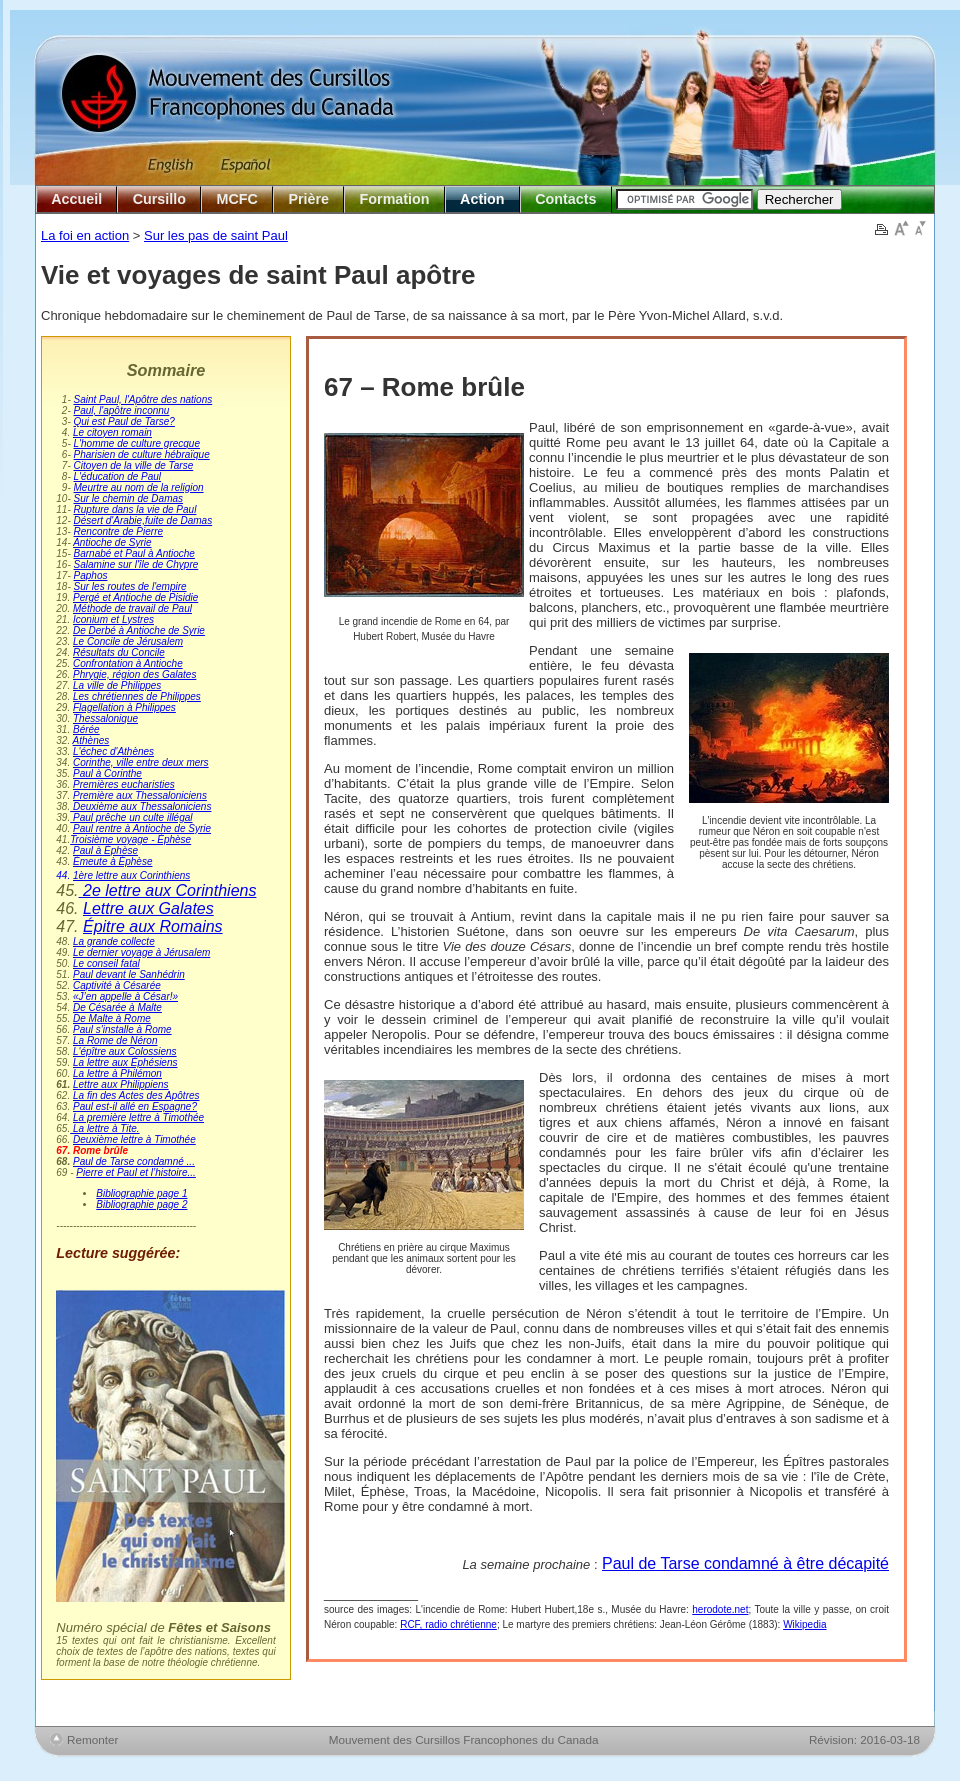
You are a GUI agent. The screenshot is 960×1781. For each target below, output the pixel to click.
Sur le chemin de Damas (129, 498)
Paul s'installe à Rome (122, 1029)
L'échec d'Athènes (113, 751)
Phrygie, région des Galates (134, 674)
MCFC (237, 199)
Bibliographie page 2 (141, 1204)
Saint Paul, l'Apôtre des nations (143, 399)
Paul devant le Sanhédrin (129, 974)
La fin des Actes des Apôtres (136, 1095)
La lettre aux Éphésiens (125, 1062)
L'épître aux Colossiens (125, 1051)
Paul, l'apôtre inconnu (122, 410)
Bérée (86, 729)
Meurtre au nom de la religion (139, 487)
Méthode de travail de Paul (132, 608)
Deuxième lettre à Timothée (134, 1139)
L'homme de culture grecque (137, 443)
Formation (395, 199)
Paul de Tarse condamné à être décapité (745, 1563)
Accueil (76, 199)
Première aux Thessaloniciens (140, 795)
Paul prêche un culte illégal (131, 817)
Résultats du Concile (119, 652)
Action (482, 199)
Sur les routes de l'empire (130, 586)
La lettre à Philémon (117, 1073)
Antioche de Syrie (112, 542)
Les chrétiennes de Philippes (137, 696)
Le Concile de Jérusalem (128, 641)
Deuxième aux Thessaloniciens (140, 806)
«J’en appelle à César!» (125, 996)
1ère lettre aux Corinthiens (131, 875)
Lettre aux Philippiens (121, 1084)
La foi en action (85, 235)
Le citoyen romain (112, 432)
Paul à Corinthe (107, 773)
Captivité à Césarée (117, 985)
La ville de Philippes (117, 685)
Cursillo (159, 199)
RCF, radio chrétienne (448, 1624)
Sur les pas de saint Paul (216, 235)
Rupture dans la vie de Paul (135, 509)
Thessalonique (105, 718)
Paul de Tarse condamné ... (134, 1161)
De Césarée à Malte (117, 1007)
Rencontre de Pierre (119, 531)
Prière (308, 199)
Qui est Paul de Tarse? (124, 421)
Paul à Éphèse (105, 850)
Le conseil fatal (106, 963)
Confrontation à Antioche (128, 663)
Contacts (565, 199)
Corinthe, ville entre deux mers (141, 762)
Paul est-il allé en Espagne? (135, 1106)
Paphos (91, 575)
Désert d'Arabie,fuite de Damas (143, 520)
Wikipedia (804, 1624)
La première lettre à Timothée (138, 1117)
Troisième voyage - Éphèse (130, 839)
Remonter (92, 1739)
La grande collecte (114, 941)
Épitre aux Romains (153, 926)
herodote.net (720, 1609)
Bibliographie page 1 (141, 1193)
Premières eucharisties (124, 784)
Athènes (91, 740)
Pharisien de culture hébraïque (142, 454)
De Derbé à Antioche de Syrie (139, 630)
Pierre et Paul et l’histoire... (136, 1172)
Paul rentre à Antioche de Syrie (142, 828)
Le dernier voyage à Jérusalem (141, 952)
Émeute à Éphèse (113, 861)
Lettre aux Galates (148, 908)
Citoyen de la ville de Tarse (134, 465)
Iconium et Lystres (113, 619)
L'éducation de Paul (118, 476)
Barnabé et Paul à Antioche (134, 553)
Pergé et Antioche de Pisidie (135, 597)
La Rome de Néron (115, 1040)
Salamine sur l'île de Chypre (136, 564)
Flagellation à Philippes (124, 707)
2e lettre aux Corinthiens (168, 890)
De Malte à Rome (112, 1018)
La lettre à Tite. (104, 1128)
